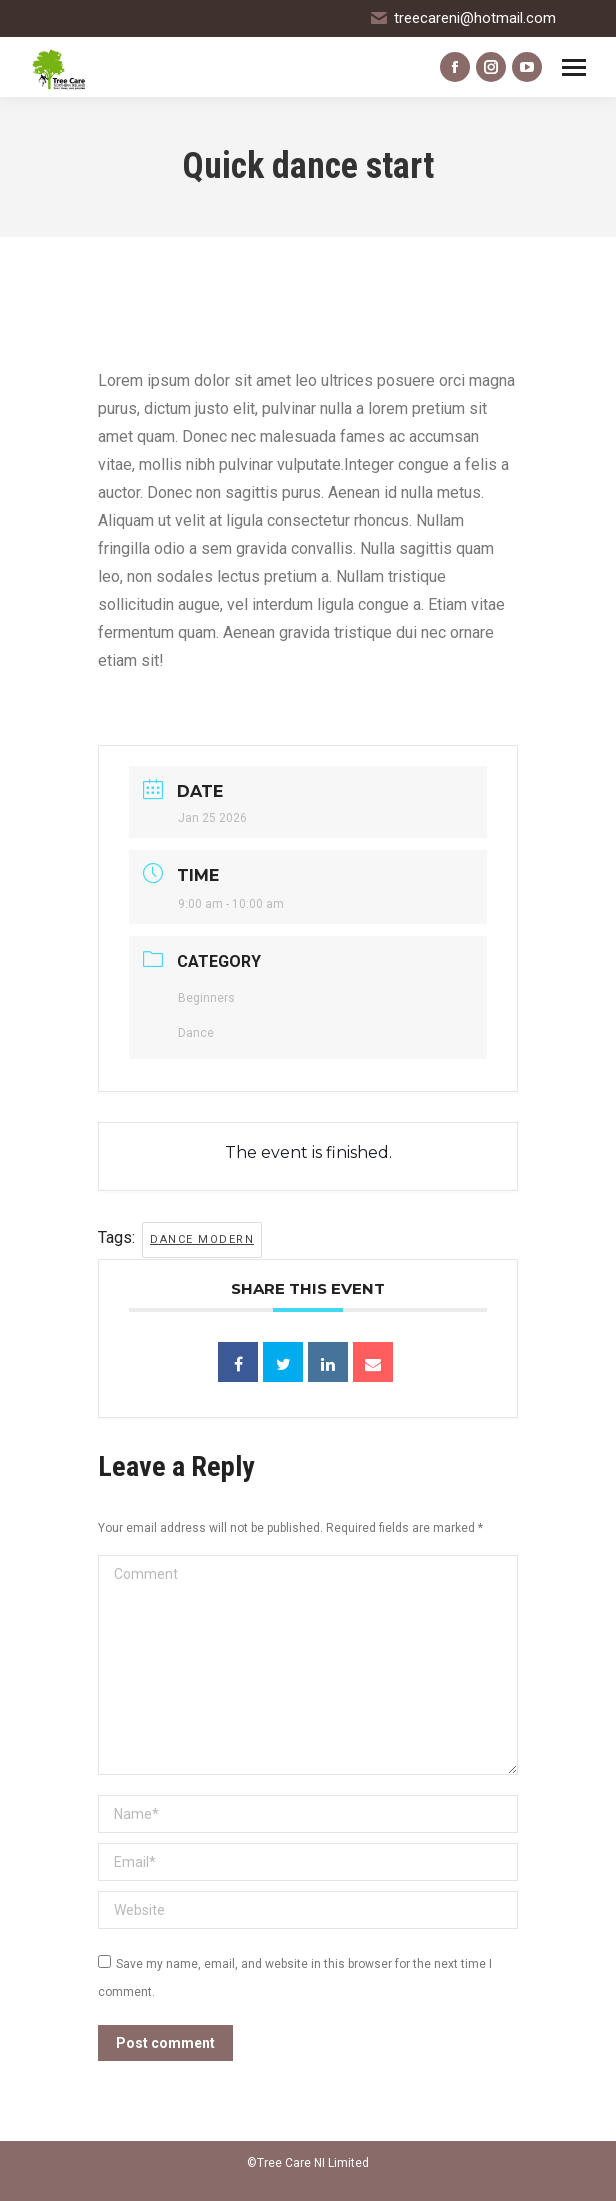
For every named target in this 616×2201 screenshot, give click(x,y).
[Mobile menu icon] (574, 67)
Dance (196, 1033)
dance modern (202, 1239)
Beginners (206, 998)
